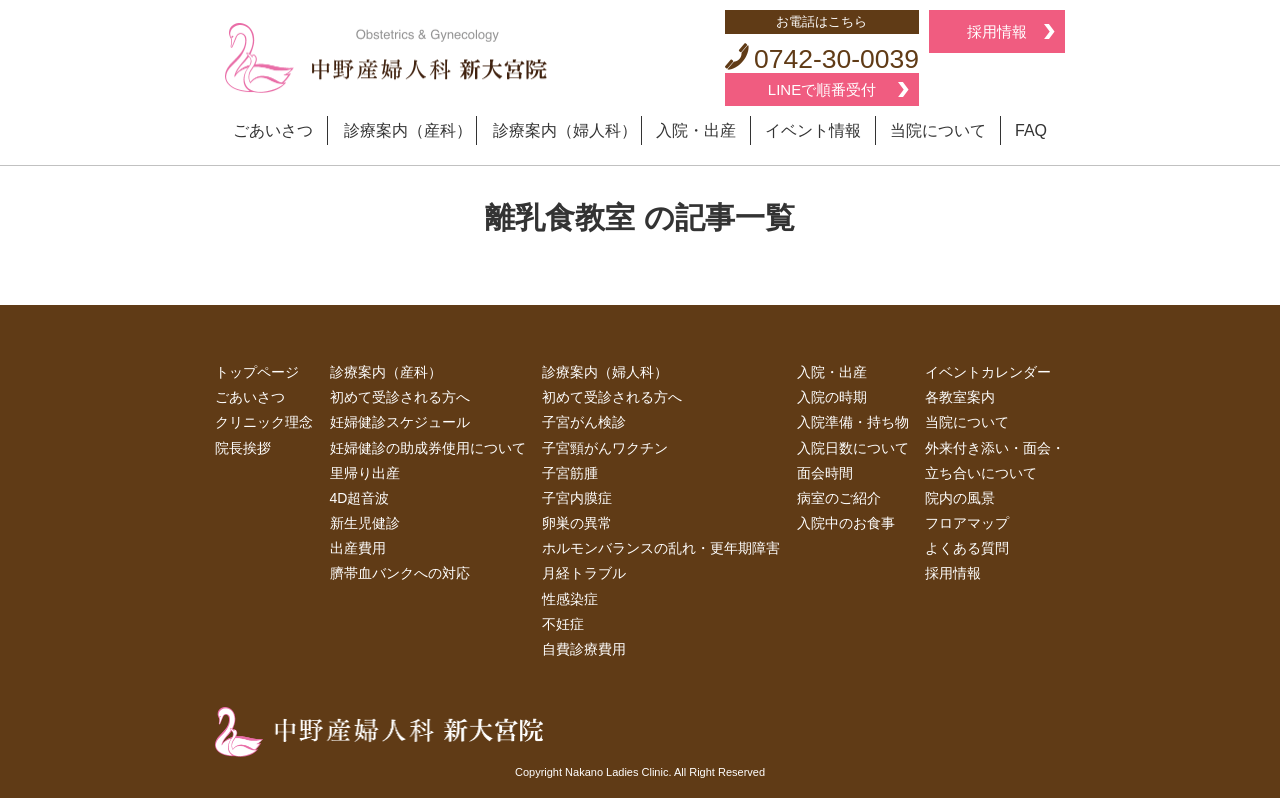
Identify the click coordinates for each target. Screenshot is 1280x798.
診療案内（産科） (408, 130)
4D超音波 (360, 498)
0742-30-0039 (822, 59)
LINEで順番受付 (822, 89)
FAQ (1031, 130)
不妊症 (563, 624)
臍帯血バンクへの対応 (400, 573)
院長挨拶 (243, 448)
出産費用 (358, 548)
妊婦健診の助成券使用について (428, 448)
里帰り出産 (365, 473)
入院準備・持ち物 (853, 422)
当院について (938, 130)
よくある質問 (967, 548)
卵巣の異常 (577, 523)
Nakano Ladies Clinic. (618, 772)
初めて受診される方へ (400, 397)
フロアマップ (967, 523)
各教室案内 (960, 397)
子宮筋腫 (570, 473)
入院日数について (853, 448)
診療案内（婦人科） (565, 130)
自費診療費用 (584, 649)
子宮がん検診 (584, 422)
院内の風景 (960, 498)
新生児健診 (365, 523)
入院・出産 (696, 130)
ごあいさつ (273, 130)
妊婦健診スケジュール (400, 422)
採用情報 (997, 31)
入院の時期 (832, 397)
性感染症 (570, 599)
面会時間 (825, 473)
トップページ (257, 372)
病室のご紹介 (839, 498)
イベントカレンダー (988, 372)
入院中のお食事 (846, 523)
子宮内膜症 (577, 498)
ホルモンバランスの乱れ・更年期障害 (661, 548)
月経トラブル (584, 573)
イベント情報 (813, 130)
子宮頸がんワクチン (605, 448)
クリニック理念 (264, 422)
